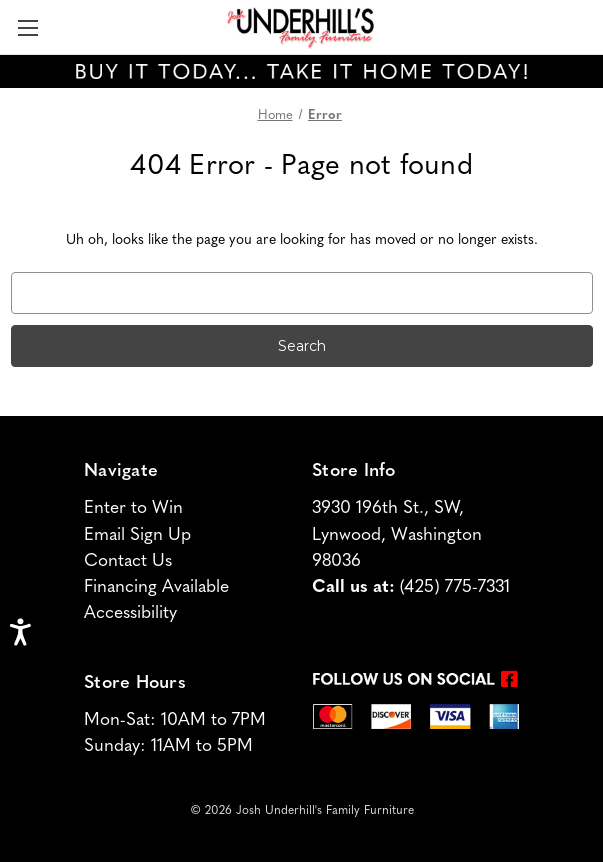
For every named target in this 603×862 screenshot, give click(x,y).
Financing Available (156, 587)
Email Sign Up (137, 535)
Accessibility (130, 613)
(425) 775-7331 (455, 587)
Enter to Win (133, 508)
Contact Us (128, 561)
